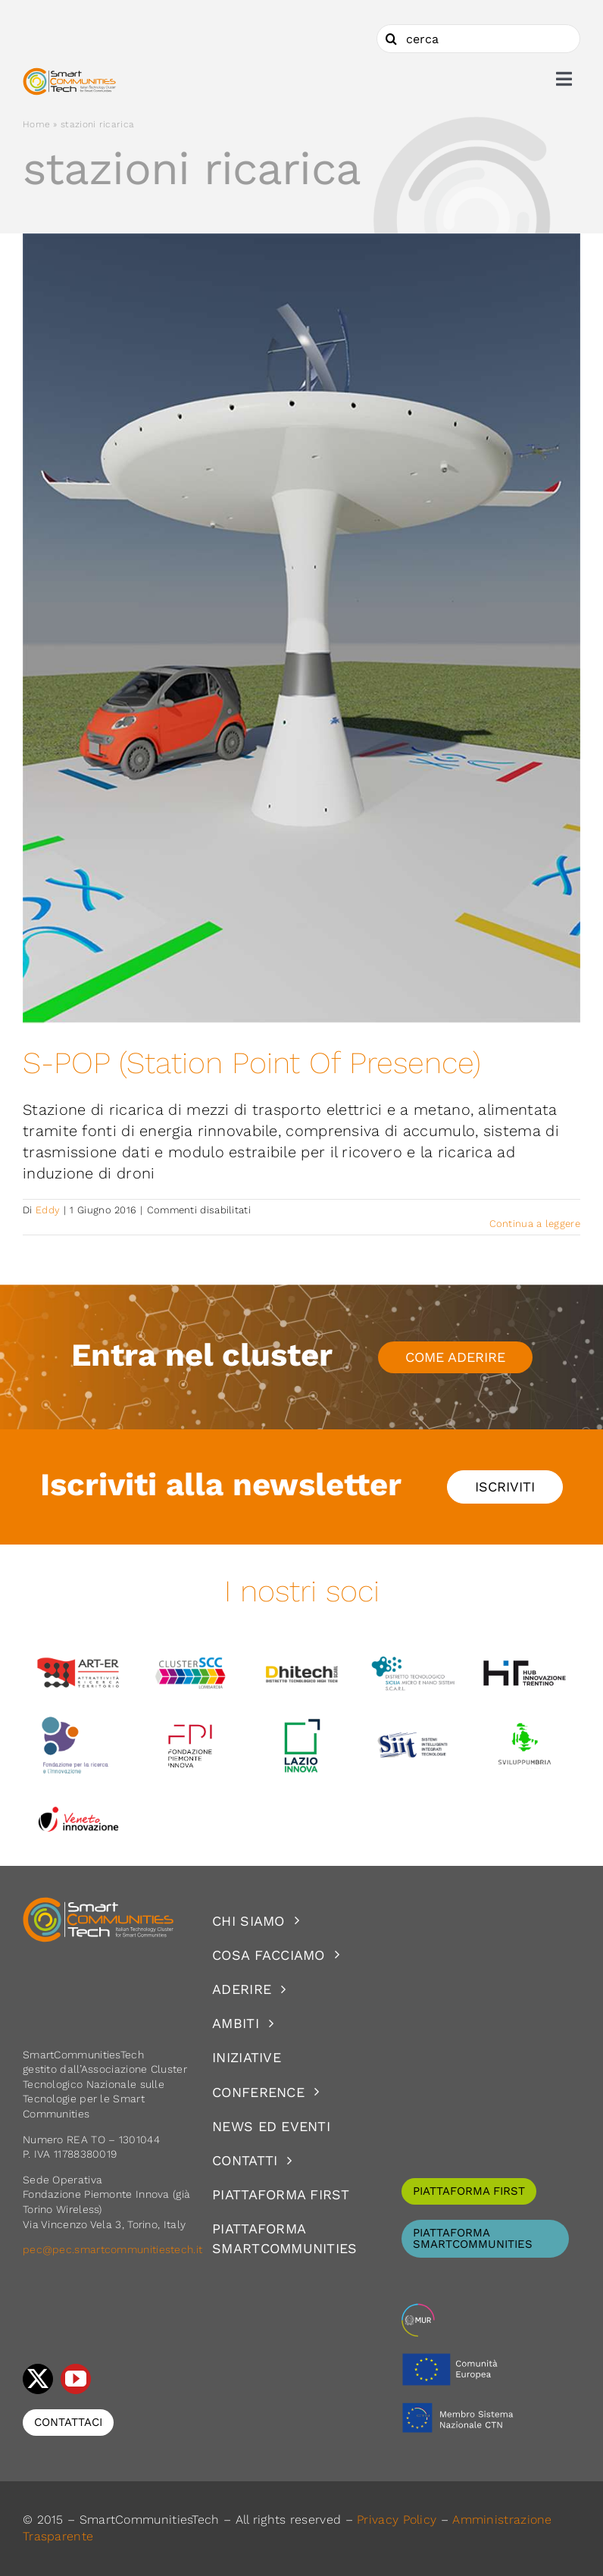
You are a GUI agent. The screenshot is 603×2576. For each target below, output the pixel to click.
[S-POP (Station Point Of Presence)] (301, 629)
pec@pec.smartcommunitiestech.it (114, 2249)
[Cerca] (390, 38)
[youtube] (76, 2379)
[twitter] (38, 2379)
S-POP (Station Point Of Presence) (252, 1063)
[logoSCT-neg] (98, 1904)
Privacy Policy (396, 2519)
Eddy (48, 1210)
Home (36, 124)
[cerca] (478, 38)
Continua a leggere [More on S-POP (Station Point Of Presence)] (534, 1223)
